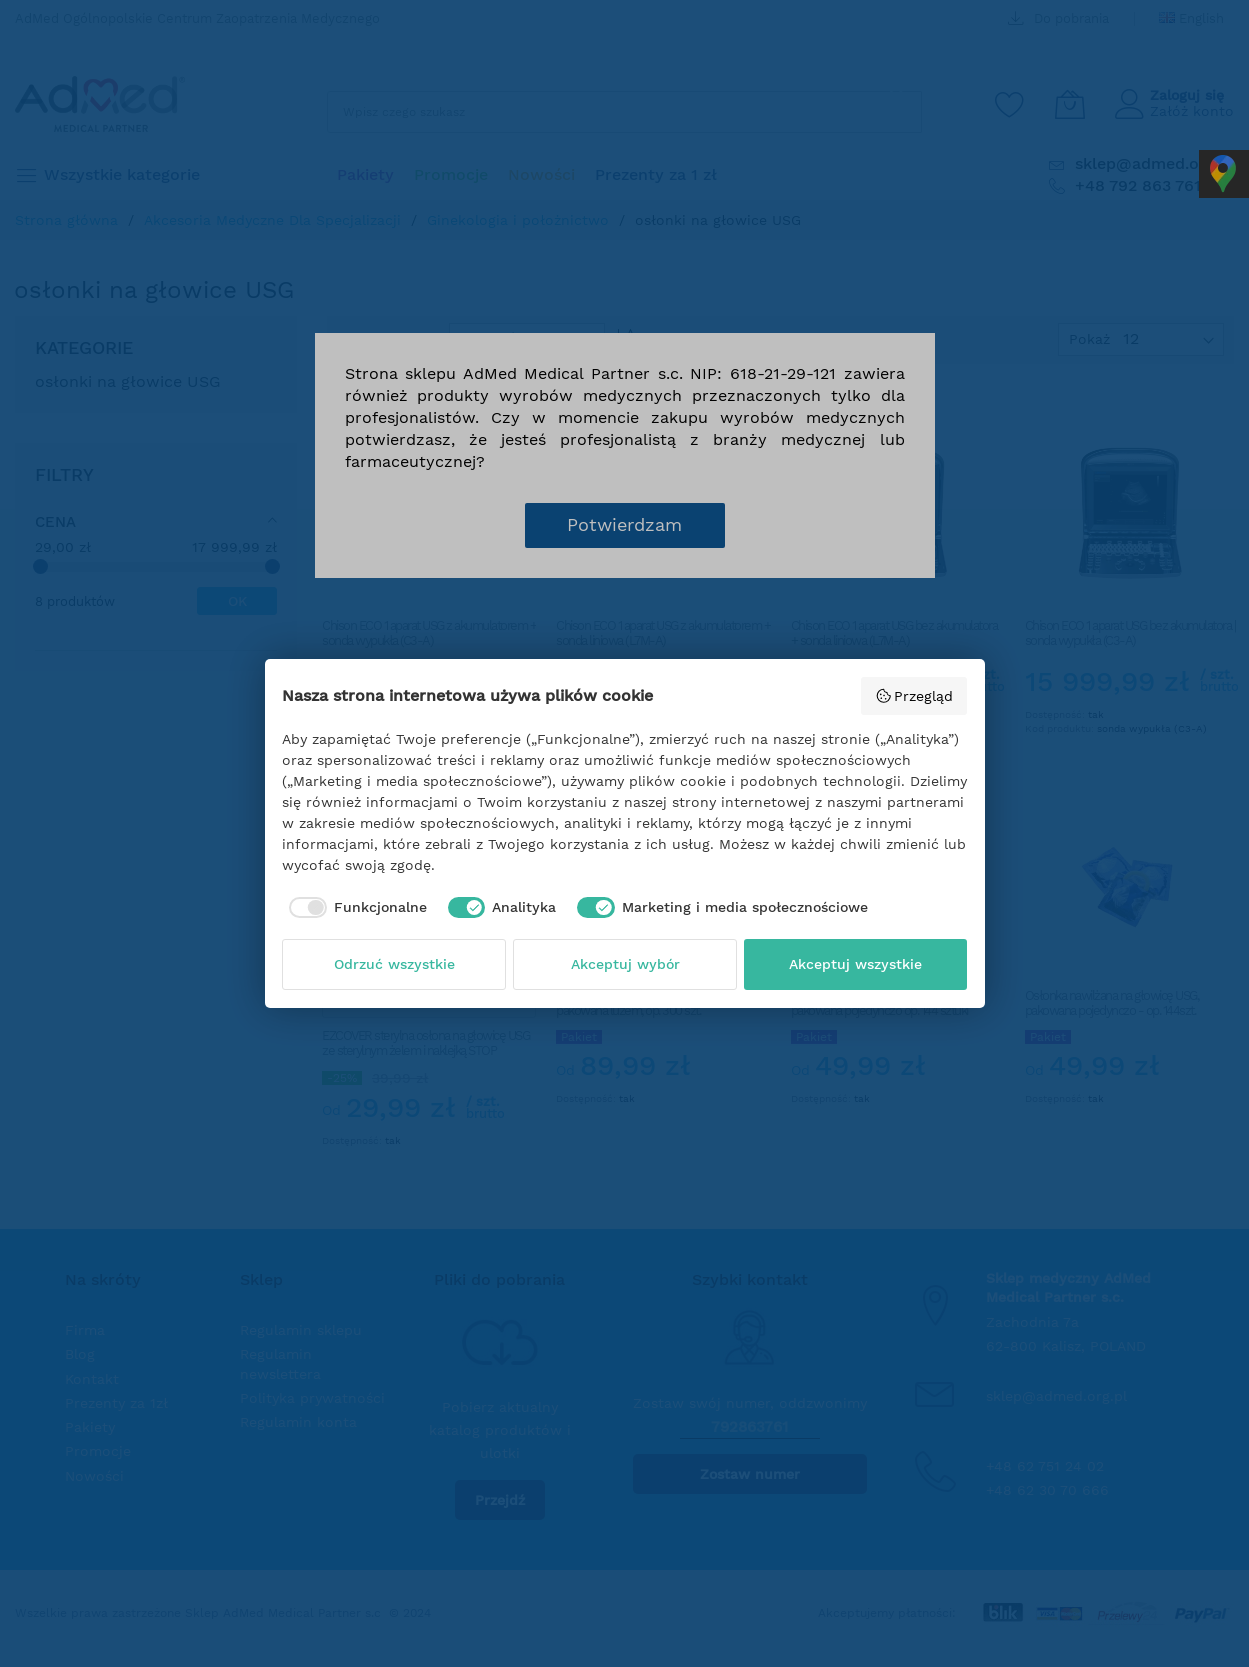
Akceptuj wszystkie (855, 964)
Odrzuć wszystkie (394, 964)
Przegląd (914, 696)
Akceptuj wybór (625, 964)
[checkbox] (354, 908)
